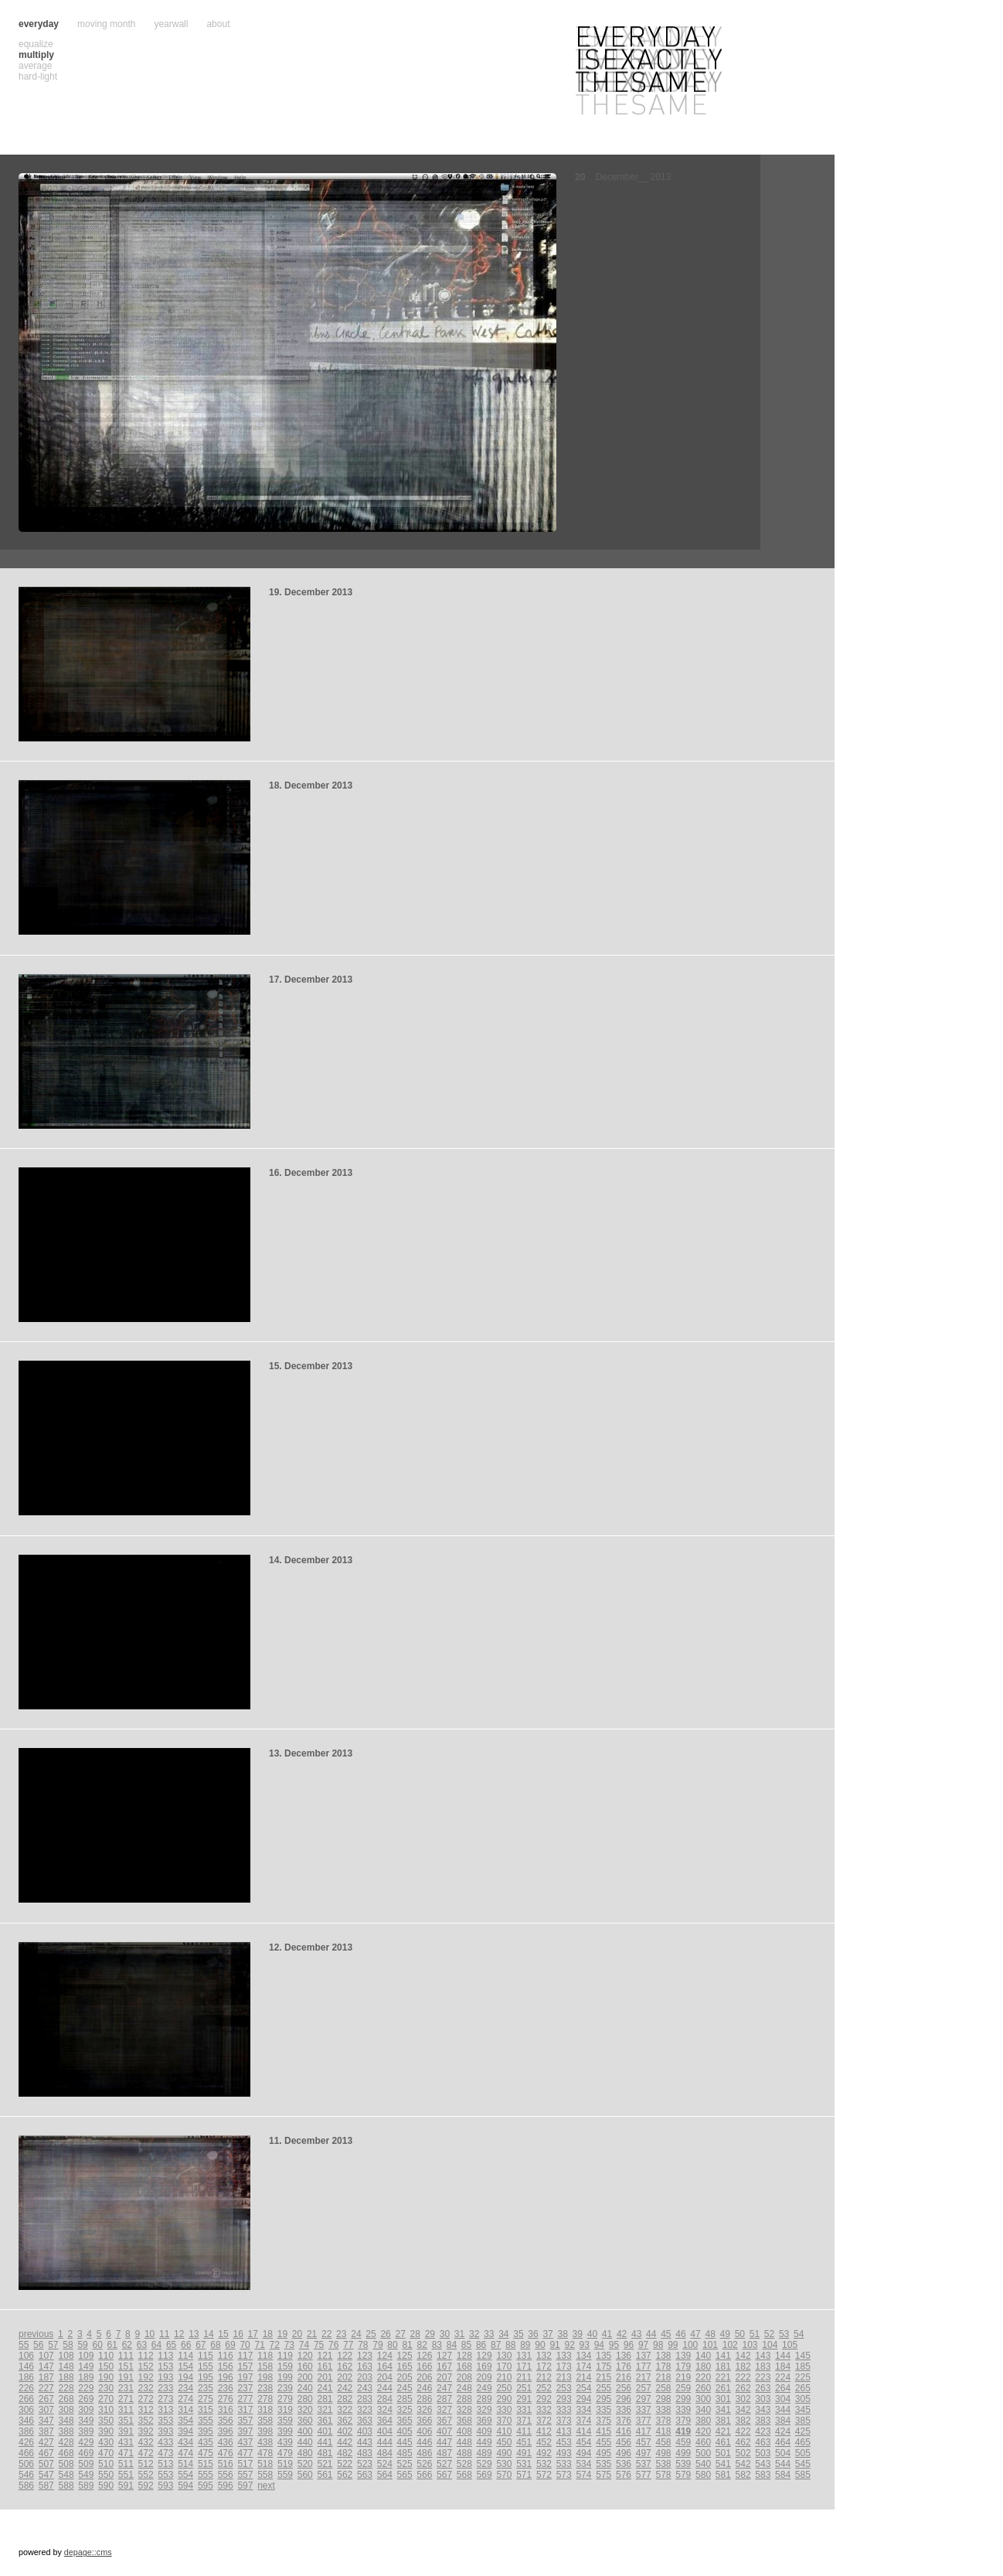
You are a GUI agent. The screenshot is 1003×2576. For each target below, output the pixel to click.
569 (484, 2474)
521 (324, 2463)
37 (547, 2334)
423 (762, 2431)
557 (245, 2474)
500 (703, 2453)
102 (730, 2344)
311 (126, 2409)
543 (762, 2463)
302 (743, 2399)
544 (782, 2463)
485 (405, 2453)
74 (304, 2344)
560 (305, 2474)
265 (803, 2388)
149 (86, 2366)
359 (285, 2420)
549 (86, 2474)
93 (585, 2344)
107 (46, 2355)
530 (504, 2463)
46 (680, 2334)
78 (363, 2344)
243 (364, 2388)
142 (743, 2355)
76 (333, 2344)
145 (803, 2355)
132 (544, 2355)
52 (769, 2334)
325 (405, 2409)
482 (344, 2453)
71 (260, 2344)
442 (344, 2442)
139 (683, 2355)
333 (564, 2409)
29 (430, 2334)
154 (185, 2366)
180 (703, 2366)
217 (643, 2377)
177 (643, 2366)
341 (723, 2409)
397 (245, 2431)
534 (583, 2463)
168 (464, 2366)
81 (407, 2344)
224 (782, 2377)
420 (703, 2431)
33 (489, 2334)
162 (344, 2366)
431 (126, 2442)
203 (364, 2377)
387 (46, 2431)
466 (26, 2453)
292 (544, 2399)
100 (690, 2344)
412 (544, 2431)
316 (225, 2409)
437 (245, 2442)
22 (326, 2334)
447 (444, 2442)
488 (464, 2453)
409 (484, 2431)
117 (245, 2355)
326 (424, 2409)
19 (282, 2334)
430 (106, 2442)
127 (444, 2355)
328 (464, 2409)
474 (185, 2453)
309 (86, 2409)
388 (66, 2431)
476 (225, 2453)
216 (623, 2377)
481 (324, 2453)
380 (703, 2420)
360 (305, 2420)
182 (743, 2366)
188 (66, 2377)
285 (405, 2399)
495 (603, 2453)
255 (603, 2388)
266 (26, 2399)
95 (614, 2344)
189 (86, 2377)
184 (782, 2366)
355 (205, 2420)
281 (324, 2399)
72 (275, 2344)
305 (803, 2399)
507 (46, 2463)
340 (703, 2409)
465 (803, 2442)
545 (803, 2463)
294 (583, 2399)
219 (683, 2377)
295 (603, 2399)
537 (643, 2463)
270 (106, 2399)
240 (305, 2388)
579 (683, 2474)
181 (723, 2366)
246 (424, 2388)
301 (723, 2399)
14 (208, 2334)
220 (703, 2377)
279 (285, 2399)
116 (225, 2355)
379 (683, 2420)
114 (185, 2355)
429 (86, 2442)
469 (86, 2453)
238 (265, 2388)
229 (86, 2388)
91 (554, 2344)
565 (405, 2474)
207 (444, 2377)
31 (459, 2334)
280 (305, 2399)
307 (46, 2409)
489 (484, 2453)
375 (603, 2420)
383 (762, 2420)
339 (683, 2409)
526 (424, 2463)
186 (26, 2377)
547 (46, 2474)
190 (106, 2377)
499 (683, 2453)
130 (504, 2355)
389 (86, 2431)
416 (623, 2431)
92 (569, 2344)
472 (146, 2453)
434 (185, 2442)
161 (324, 2366)
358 (265, 2420)
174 (583, 2366)
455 (603, 2442)
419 (683, 2431)
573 (564, 2474)
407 (444, 2431)
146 (26, 2366)
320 (305, 2409)
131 (524, 2355)
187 (46, 2377)
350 (106, 2420)
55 (24, 2344)
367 (444, 2420)
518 (265, 2463)
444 (385, 2442)
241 (324, 2388)
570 (504, 2474)
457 (643, 2442)
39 (578, 2334)
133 (564, 2355)
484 (385, 2453)
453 (564, 2442)
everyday (39, 24)
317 (245, 2409)
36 (533, 2334)
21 (312, 2334)
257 (643, 2388)
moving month (106, 24)
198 (265, 2377)
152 (146, 2366)
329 (484, 2409)
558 (265, 2474)
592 (146, 2485)
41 (607, 2334)
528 (464, 2463)
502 (743, 2453)
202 (344, 2377)
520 (305, 2463)
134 (583, 2355)
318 (265, 2409)
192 (146, 2377)
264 (782, 2388)
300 (703, 2399)
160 (305, 2366)
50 (740, 2334)
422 (743, 2431)
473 (165, 2453)
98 (658, 2344)
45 (666, 2334)
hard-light (38, 76)
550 (106, 2474)
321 (324, 2409)
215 (603, 2377)
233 (165, 2388)
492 (544, 2453)
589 (86, 2485)
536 (623, 2463)
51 (755, 2334)
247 (444, 2388)
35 (518, 2334)
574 (583, 2474)
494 (583, 2453)
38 (563, 2334)
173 (564, 2366)
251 (524, 2388)
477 (245, 2453)
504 (782, 2453)
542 (743, 2463)
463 (762, 2442)
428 (66, 2442)
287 (444, 2399)
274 (185, 2399)
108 (66, 2355)
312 (146, 2409)
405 (405, 2431)
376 (623, 2420)
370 (504, 2420)
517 (245, 2463)
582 (743, 2474)
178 (664, 2366)
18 (268, 2334)
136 (623, 2355)
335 (603, 2409)
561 (324, 2474)
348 (66, 2420)
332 (544, 2409)
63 (142, 2344)
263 (762, 2388)
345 (803, 2409)
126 (424, 2355)
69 (230, 2344)
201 (324, 2377)
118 (265, 2355)
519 (285, 2463)
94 (599, 2344)
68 (215, 2344)
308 (66, 2409)
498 (664, 2453)
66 (186, 2344)
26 (385, 2334)
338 (664, 2409)
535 (603, 2463)
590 (106, 2485)
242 (344, 2388)
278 (265, 2399)
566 (424, 2474)
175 (603, 2366)
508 (66, 2463)
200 (305, 2377)
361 (324, 2420)
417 (643, 2431)
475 (205, 2453)
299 (683, 2399)
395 (205, 2431)
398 (265, 2431)
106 (26, 2355)
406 (424, 2431)
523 (364, 2463)
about (218, 24)
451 (524, 2442)
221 (723, 2377)
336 (623, 2409)
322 (344, 2409)
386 (26, 2431)
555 (205, 2474)
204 (385, 2377)
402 (344, 2431)
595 (205, 2485)
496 (623, 2453)
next (266, 2485)
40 (592, 2334)
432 (146, 2442)
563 (364, 2474)
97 (643, 2344)
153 (165, 2366)
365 (405, 2420)
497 (643, 2453)
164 (385, 2366)
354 (185, 2420)
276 (225, 2399)
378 (664, 2420)
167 (444, 2366)
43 (636, 2334)
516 (225, 2463)
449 (484, 2442)
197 (245, 2377)
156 (225, 2366)
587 (46, 2485)
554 (185, 2474)
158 (265, 2366)
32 (474, 2334)
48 (710, 2334)
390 (106, 2431)
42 (622, 2334)
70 (245, 2344)
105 (789, 2344)
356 (225, 2420)
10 (149, 2334)
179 (683, 2366)
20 (297, 2334)
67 (201, 2344)
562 (344, 2474)
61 (112, 2344)
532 (544, 2463)
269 (86, 2399)
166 (424, 2366)
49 (725, 2334)
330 (504, 2409)
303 (762, 2399)
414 (583, 2431)
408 (464, 2431)
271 (126, 2399)
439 (285, 2442)
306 (26, 2409)
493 (564, 2453)
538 (664, 2463)
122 (344, 2355)
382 (743, 2420)
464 (782, 2442)
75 (319, 2344)
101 (710, 2344)
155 (205, 2366)
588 (66, 2485)
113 (165, 2355)
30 (445, 2334)
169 (484, 2366)
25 (371, 2334)
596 (225, 2485)
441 (324, 2442)
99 (673, 2344)
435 (205, 2442)
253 (564, 2388)
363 (364, 2420)
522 (344, 2463)
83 (437, 2344)
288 (464, 2399)
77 (348, 2344)
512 (146, 2463)
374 (583, 2420)
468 (66, 2453)
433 (165, 2442)
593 (165, 2485)
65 (171, 2344)
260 (703, 2388)
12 (179, 2334)
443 (364, 2442)
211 (524, 2377)
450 (504, 2442)
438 (265, 2442)
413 (564, 2431)
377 (643, 2420)
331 (524, 2409)
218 (664, 2377)
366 (424, 2420)
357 (245, 2420)
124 (385, 2355)
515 (205, 2463)
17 (253, 2334)
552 (146, 2474)
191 (126, 2377)
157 (245, 2366)
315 (205, 2409)
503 (762, 2453)
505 (803, 2453)
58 (68, 2344)
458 (664, 2442)
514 (185, 2463)
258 (664, 2388)
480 (305, 2453)
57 (53, 2344)
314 (185, 2409)
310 (106, 2409)
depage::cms (88, 2552)
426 (26, 2442)
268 (66, 2399)
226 (26, 2388)
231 (126, 2388)
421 (723, 2431)
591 (126, 2485)
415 (603, 2431)
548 (66, 2474)
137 (643, 2355)
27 (400, 2334)
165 (405, 2366)
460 (703, 2442)
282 (344, 2399)
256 (623, 2388)
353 (165, 2420)
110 (106, 2355)
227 (46, 2388)
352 (146, 2420)
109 (86, 2355)
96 (629, 2344)
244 (385, 2388)
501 (723, 2453)
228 (66, 2388)
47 (695, 2334)
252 (544, 2388)
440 (305, 2442)
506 (26, 2463)
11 (164, 2334)
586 (26, 2485)
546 (26, 2474)
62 (127, 2344)
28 (415, 2334)
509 (86, 2463)
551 (126, 2474)
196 (225, 2377)
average (35, 65)
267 (46, 2399)
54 (799, 2334)
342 (743, 2409)
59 (82, 2344)
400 (305, 2431)
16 (238, 2334)
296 (623, 2399)
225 (803, 2377)
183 (762, 2366)
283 (364, 2399)
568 (464, 2474)
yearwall (171, 24)
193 (165, 2377)
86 (481, 2344)
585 (803, 2474)
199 (285, 2377)
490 (504, 2453)
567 (444, 2474)
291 (524, 2399)
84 (452, 2344)
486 (424, 2453)
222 (743, 2377)
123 (364, 2355)
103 (750, 2344)
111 (126, 2355)
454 (583, 2442)
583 (762, 2474)
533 (564, 2463)
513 (165, 2463)
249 (484, 2388)
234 (185, 2388)
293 (564, 2399)
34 (503, 2334)
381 (723, 2420)
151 (126, 2366)
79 (377, 2344)
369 (484, 2420)
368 (464, 2420)
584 (782, 2474)
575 (603, 2474)
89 (525, 2344)
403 (364, 2431)
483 (364, 2453)
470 (106, 2453)
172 (544, 2366)
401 (324, 2431)
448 (464, 2442)
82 (422, 2344)
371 (524, 2420)
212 (544, 2377)
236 (225, 2388)
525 (405, 2463)
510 (106, 2463)
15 (223, 2334)
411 (524, 2431)
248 (464, 2388)
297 (643, 2399)
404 (385, 2431)
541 (723, 2463)
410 (504, 2431)
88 (510, 2344)
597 (245, 2485)
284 (385, 2399)
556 (225, 2474)
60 (97, 2344)
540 (703, 2463)
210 (504, 2377)
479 (285, 2453)
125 (405, 2355)
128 (464, 2355)
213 (564, 2377)
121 (324, 2355)
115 (205, 2355)
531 (524, 2463)
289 (484, 2399)
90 (540, 2344)
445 (405, 2442)
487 (444, 2453)
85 (466, 2344)
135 (603, 2355)
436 (225, 2442)
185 (803, 2366)
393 (165, 2431)
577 (643, 2474)
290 (504, 2399)
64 (156, 2344)
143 (762, 2355)
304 (782, 2399)
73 (289, 2344)
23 (341, 2334)
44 (651, 2334)
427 (46, 2442)
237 (245, 2388)
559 (285, 2474)
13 (194, 2334)
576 (623, 2474)
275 (205, 2399)
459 (683, 2442)
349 (86, 2420)
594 (185, 2485)
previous (36, 2334)
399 (285, 2431)
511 (126, 2463)
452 (544, 2442)
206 (424, 2377)
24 (356, 2334)
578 (664, 2474)
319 (285, 2409)
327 (444, 2409)
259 (683, 2388)
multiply (36, 54)
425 (803, 2431)
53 (784, 2334)
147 (46, 2366)
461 (723, 2442)
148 (66, 2366)
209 (484, 2377)
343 (762, 2409)
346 (26, 2420)
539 (683, 2463)
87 (496, 2344)
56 (38, 2344)
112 (146, 2355)
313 (165, 2409)
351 (126, 2420)
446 (424, 2442)
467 (46, 2453)
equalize (36, 44)
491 (524, 2453)
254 (583, 2388)
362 (344, 2420)
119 (285, 2355)
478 (265, 2453)
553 (165, 2474)
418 (664, 2431)
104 (769, 2344)
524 (385, 2463)
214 (583, 2377)
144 (782, 2355)
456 (623, 2442)
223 (762, 2377)
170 (504, 2366)
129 (484, 2355)
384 (782, 2420)
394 (185, 2431)
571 (524, 2474)
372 (544, 2420)
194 (185, 2377)
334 (583, 2409)
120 (305, 2355)
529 (484, 2463)
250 (504, 2388)
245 (405, 2388)
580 (703, 2474)
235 (205, 2388)
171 (524, 2366)
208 (464, 2377)
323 (364, 2409)
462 (743, 2442)
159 (285, 2366)
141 (723, 2355)
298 (664, 2399)
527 (444, 2463)
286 (424, 2399)
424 (782, 2431)
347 (46, 2420)
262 (743, 2388)
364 (385, 2420)
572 (544, 2474)
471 (126, 2453)
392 (146, 2431)
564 (385, 2474)
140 (703, 2355)
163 (364, 2366)
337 (643, 2409)
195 (205, 2377)
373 (564, 2420)
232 (146, 2388)
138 (664, 2355)
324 (385, 2409)
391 (126, 2431)
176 (623, 2366)
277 (245, 2399)
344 (782, 2409)
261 (723, 2388)
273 (165, 2399)
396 (225, 2431)
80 (392, 2344)
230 (106, 2388)
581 (723, 2474)
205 (405, 2377)
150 (106, 2366)
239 (285, 2388)
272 (146, 2399)
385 (803, 2420)
